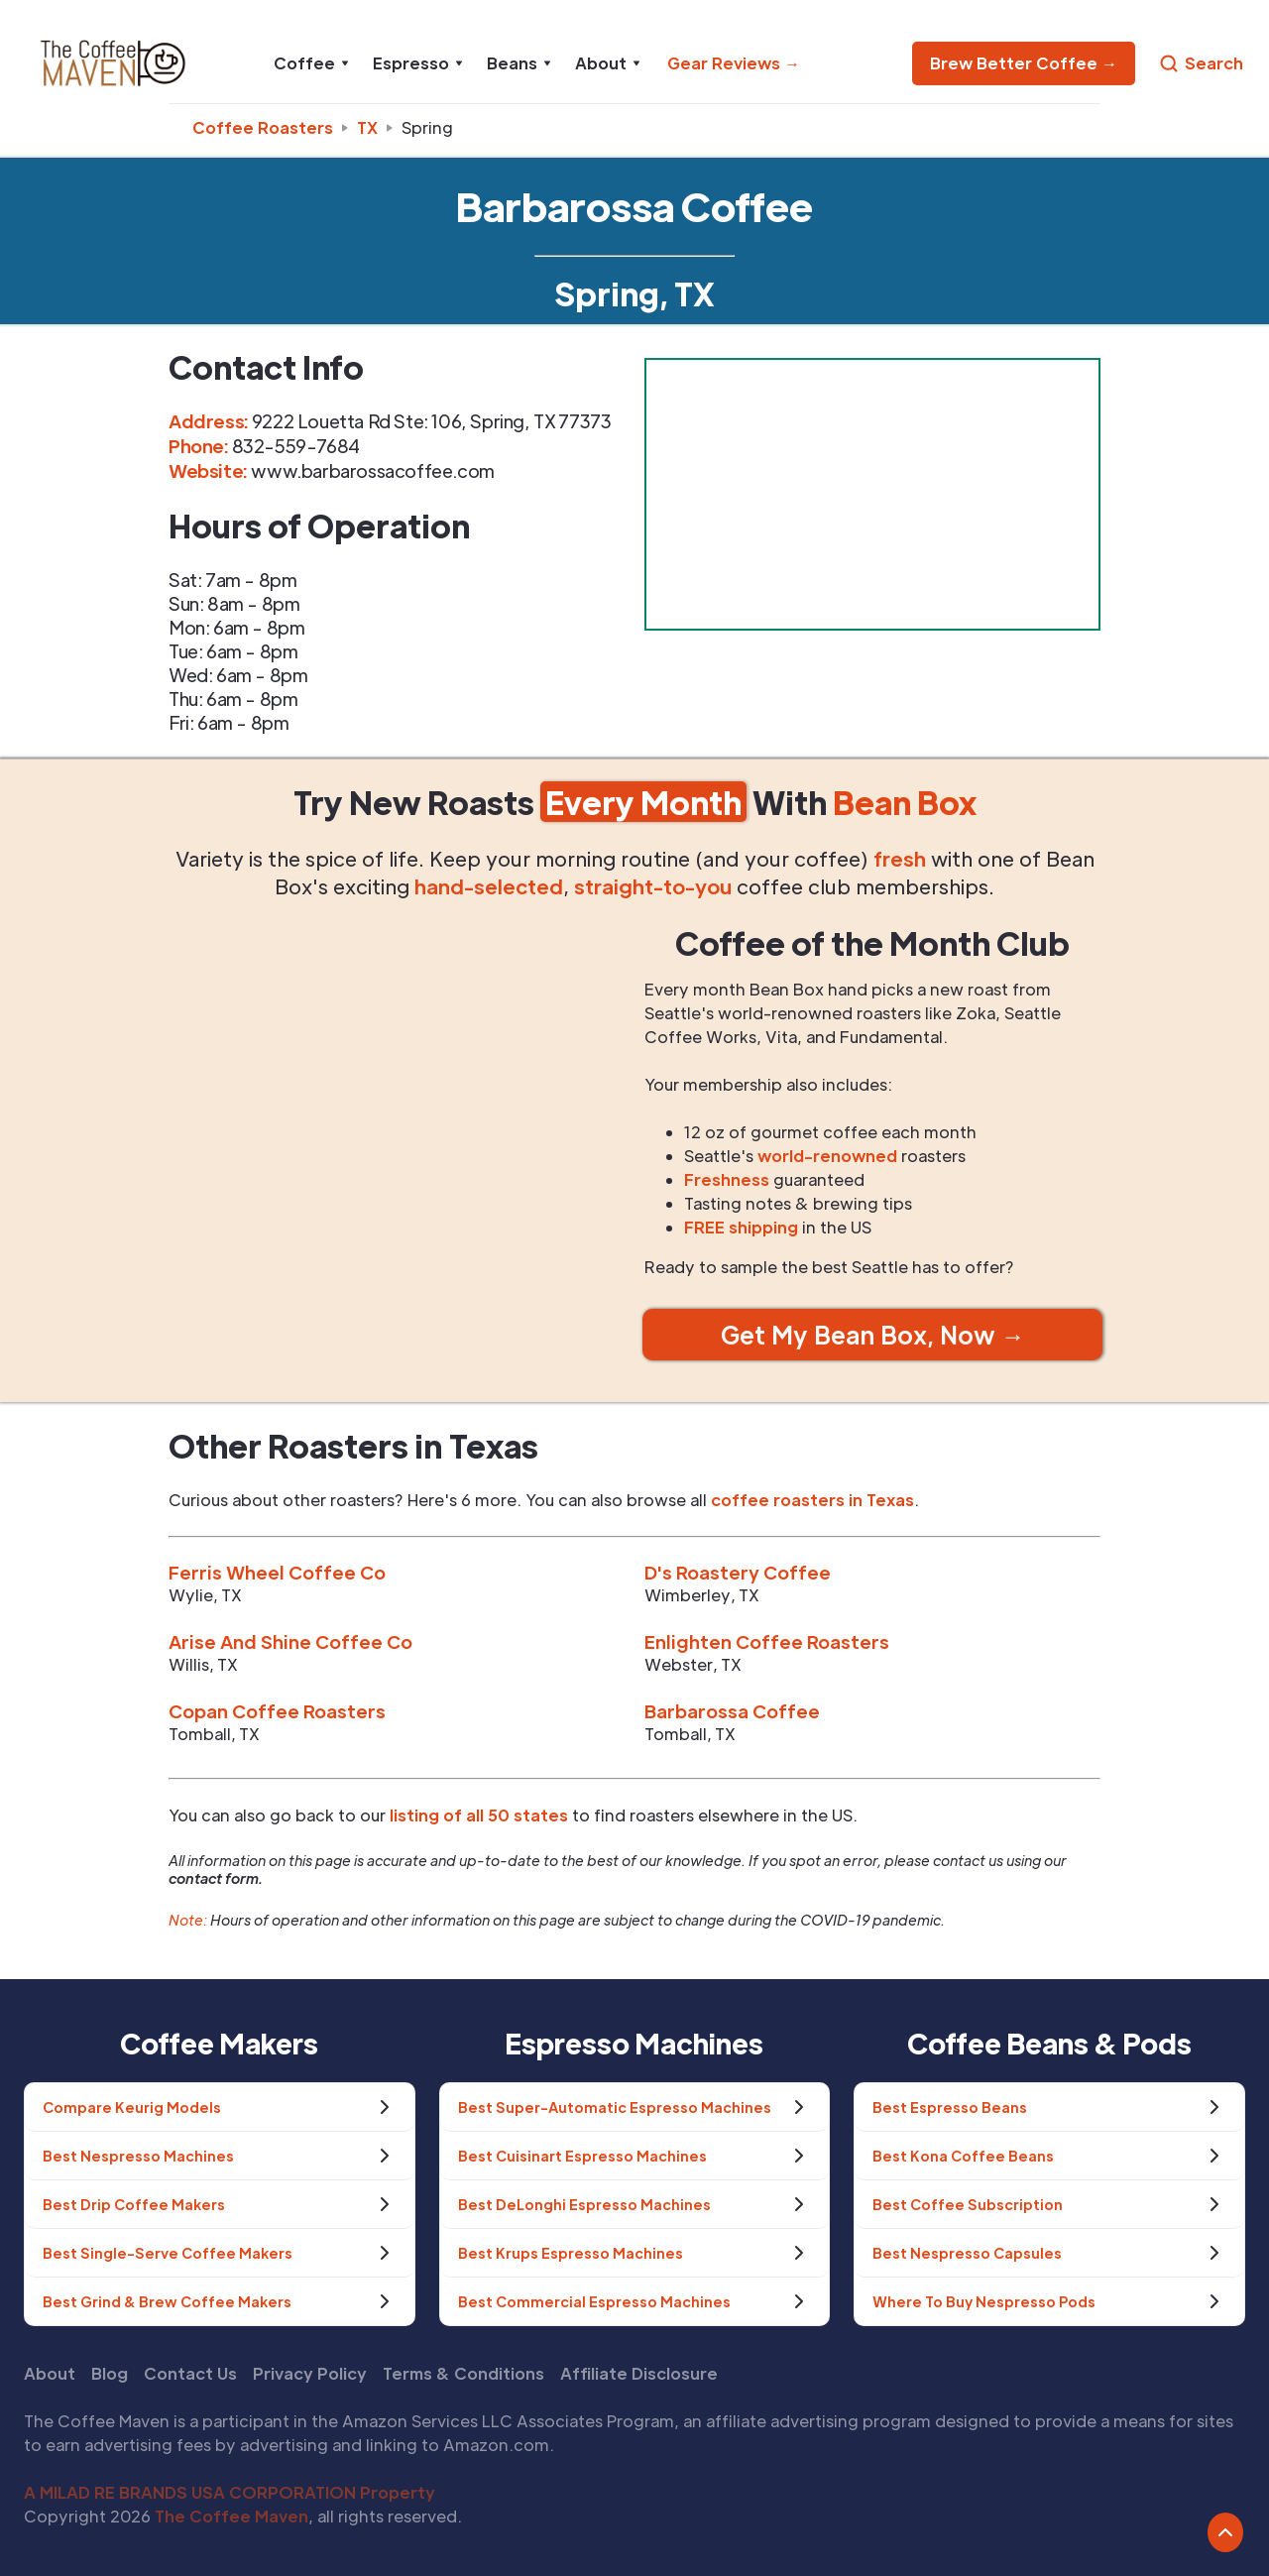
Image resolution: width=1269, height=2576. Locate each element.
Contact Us (190, 2373)
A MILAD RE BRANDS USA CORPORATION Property (229, 2492)
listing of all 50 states (479, 1815)
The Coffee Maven (231, 2516)
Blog (109, 2373)
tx (367, 127)
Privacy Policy (310, 2373)
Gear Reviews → (733, 63)
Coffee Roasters (262, 127)
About (49, 2373)
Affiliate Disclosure (639, 2373)
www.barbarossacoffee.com (372, 470)
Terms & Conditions (463, 2373)
